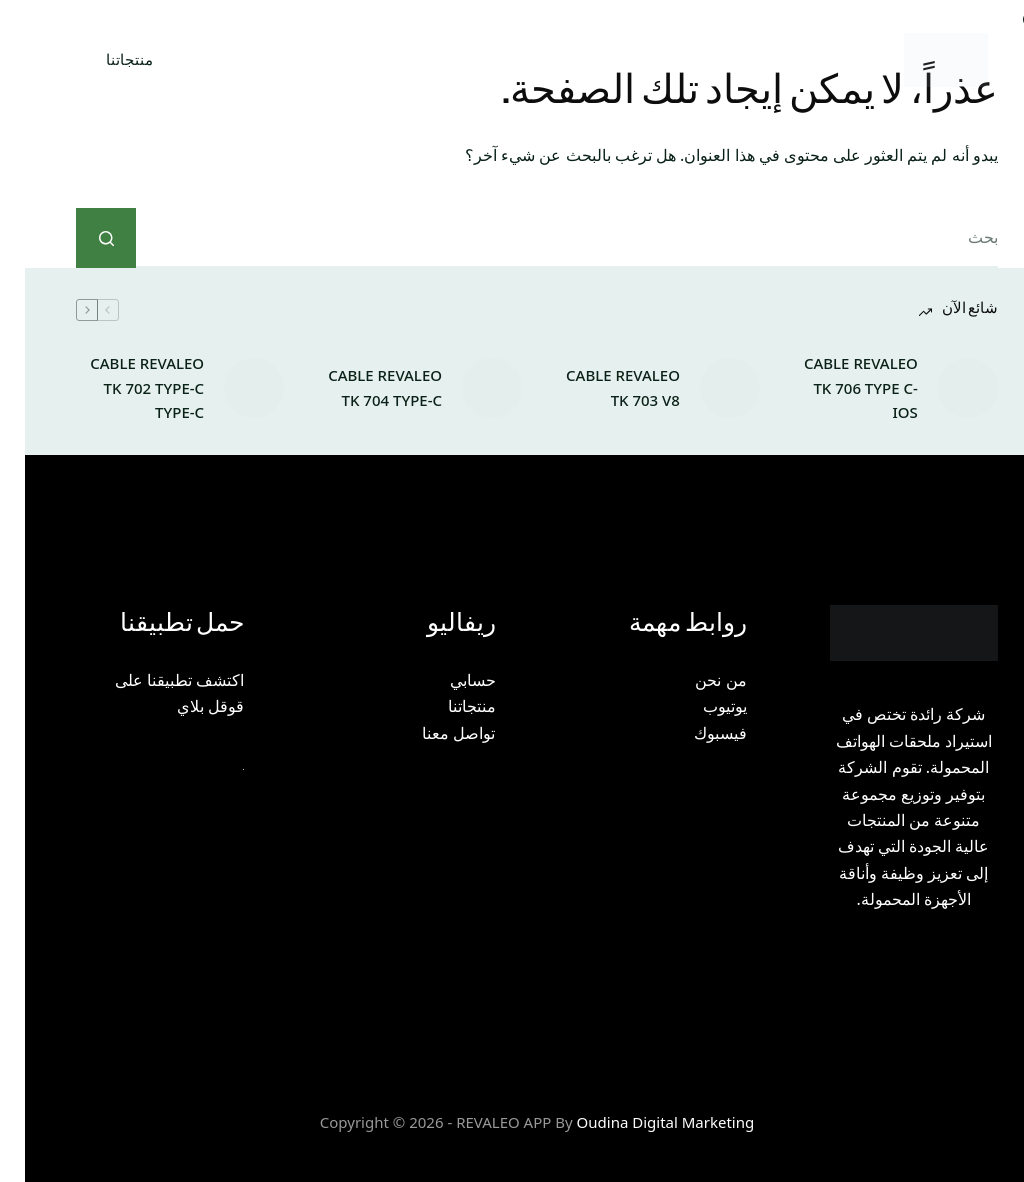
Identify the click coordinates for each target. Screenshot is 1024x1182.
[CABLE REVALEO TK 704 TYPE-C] (467, 388)
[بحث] (148, 60)
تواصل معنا (433, 733)
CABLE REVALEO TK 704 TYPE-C (360, 387)
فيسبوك (695, 733)
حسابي (448, 680)
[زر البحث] (81, 238)
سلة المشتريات (256, 60)
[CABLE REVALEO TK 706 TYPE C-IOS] (943, 388)
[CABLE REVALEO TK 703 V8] (705, 388)
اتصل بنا (519, 59)
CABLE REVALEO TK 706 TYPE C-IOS (836, 388)
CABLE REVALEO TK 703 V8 (598, 387)
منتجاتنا (104, 59)
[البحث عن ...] (542, 238)
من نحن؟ (626, 60)
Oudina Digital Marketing (641, 1122)
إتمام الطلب (406, 59)
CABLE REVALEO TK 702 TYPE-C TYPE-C (122, 388)
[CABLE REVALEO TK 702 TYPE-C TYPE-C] (229, 388)
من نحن (695, 680)
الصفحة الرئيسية (770, 59)
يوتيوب (700, 706)
